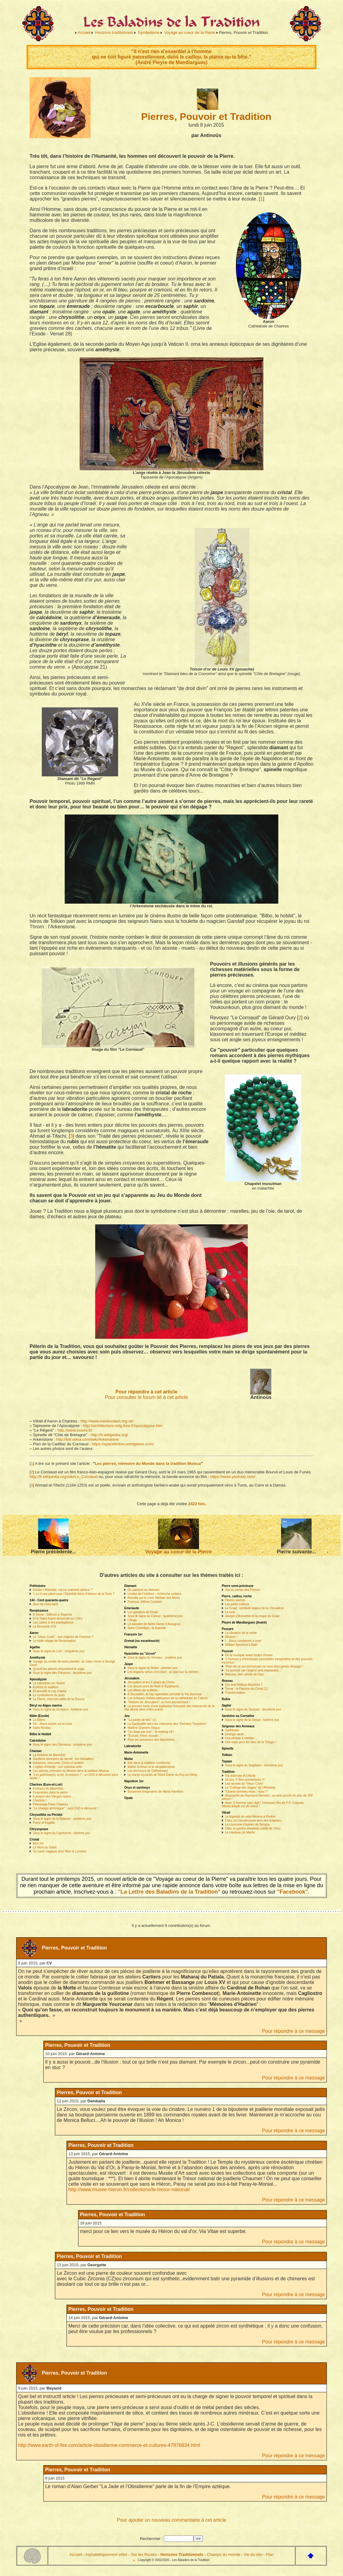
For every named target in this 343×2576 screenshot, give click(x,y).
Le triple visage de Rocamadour (54, 1640)
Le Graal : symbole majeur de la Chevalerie (254, 1608)
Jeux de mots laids (45, 1604)
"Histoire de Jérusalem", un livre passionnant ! (159, 1702)
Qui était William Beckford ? (243, 1684)
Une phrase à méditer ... (241, 1738)
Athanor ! (231, 1636)
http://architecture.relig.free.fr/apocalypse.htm (123, 1425)
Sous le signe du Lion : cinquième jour (59, 1651)
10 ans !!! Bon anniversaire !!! (245, 1779)
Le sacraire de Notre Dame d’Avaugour (154, 1624)
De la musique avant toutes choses (249, 1655)
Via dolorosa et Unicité (240, 1775)
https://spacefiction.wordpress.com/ (123, 1444)
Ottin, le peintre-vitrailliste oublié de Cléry (252, 1828)
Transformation (235, 1692)
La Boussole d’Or (44, 1626)
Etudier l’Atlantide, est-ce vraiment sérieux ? (62, 1589)
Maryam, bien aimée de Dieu (244, 1674)
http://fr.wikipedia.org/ (109, 1435)
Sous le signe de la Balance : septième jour (62, 1818)
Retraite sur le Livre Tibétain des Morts (154, 1597)
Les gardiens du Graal (142, 1612)
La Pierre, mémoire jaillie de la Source (59, 1699)
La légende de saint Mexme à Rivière (250, 1816)
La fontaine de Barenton (49, 1755)
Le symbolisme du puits (49, 1695)
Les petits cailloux (237, 1604)
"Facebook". (292, 1892)
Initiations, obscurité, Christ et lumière (58, 1763)
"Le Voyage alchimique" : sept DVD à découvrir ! (65, 1808)
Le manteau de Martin (240, 1832)
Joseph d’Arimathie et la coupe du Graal (252, 1616)
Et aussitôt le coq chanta (49, 1691)
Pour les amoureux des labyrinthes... (152, 1739)
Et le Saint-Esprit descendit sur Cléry (58, 1618)
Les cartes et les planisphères (53, 1622)
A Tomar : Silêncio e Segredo (52, 1614)
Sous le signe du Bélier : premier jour (153, 1668)
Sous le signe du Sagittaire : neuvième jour (254, 1765)
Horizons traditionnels (114, 32)
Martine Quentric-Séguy (144, 1727)
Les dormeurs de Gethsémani (148, 1770)
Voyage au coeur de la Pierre (189, 32)
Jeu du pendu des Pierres (242, 1589)
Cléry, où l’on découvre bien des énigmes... (254, 1820)
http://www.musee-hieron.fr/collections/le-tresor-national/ (129, 2189)
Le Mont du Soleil (44, 1847)
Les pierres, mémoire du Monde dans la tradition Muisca (148, 1463)
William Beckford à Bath (241, 1644)
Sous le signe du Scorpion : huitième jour (60, 1709)
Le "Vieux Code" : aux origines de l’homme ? (63, 1636)
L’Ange (132, 1620)
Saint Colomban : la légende (147, 1628)
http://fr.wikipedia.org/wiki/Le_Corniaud (64, 1476)
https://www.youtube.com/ (232, 1476)
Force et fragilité (44, 1822)
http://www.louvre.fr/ (74, 1430)
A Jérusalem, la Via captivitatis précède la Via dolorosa (165, 1694)
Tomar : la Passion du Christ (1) (246, 1688)
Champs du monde (223, 2554)
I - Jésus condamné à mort (243, 1640)
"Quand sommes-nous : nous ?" (246, 1791)
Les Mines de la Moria (142, 1690)
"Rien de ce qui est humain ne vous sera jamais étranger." (264, 1666)
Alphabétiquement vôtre (106, 2554)
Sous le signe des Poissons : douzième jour (62, 1673)
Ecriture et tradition (46, 1687)
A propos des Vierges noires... (53, 1796)
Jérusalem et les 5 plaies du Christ (151, 1682)
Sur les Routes (144, 2554)
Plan (270, 2554)
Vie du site (253, 2554)
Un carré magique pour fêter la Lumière (59, 1851)
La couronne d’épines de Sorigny (247, 1824)
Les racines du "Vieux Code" (244, 1783)
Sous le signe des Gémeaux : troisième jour (62, 1744)
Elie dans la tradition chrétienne (149, 1763)
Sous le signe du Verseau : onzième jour (155, 1657)
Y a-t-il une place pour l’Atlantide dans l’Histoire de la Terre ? (74, 1593)
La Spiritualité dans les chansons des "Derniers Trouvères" (167, 1723)
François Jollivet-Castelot (145, 1601)
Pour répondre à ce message (293, 2031)
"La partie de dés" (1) (142, 1720)
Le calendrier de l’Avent (49, 1683)
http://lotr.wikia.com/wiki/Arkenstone (87, 1439)
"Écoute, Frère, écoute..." (145, 1735)
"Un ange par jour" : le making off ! (151, 1731)
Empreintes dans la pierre (50, 1792)
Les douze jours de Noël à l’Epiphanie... (154, 1686)
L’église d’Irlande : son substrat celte (57, 1767)
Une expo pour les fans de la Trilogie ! (250, 1742)
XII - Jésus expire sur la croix (52, 1723)
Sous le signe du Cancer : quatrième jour (155, 1616)
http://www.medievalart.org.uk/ (107, 1421)
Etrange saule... (235, 1734)
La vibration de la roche (241, 1633)
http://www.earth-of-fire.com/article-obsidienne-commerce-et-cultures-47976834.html (109, 2445)
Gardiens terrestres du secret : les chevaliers (63, 1759)
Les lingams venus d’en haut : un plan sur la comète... (164, 1672)
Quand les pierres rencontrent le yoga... (60, 1669)
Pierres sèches (235, 1600)
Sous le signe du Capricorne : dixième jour (61, 1833)
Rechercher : (151, 2538)
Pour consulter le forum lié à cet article (146, 1397)
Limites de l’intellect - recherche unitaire (154, 1593)
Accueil (84, 32)
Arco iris (38, 1843)
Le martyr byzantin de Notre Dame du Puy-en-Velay (162, 1774)
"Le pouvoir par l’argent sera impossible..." (253, 1670)
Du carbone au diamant (143, 1589)
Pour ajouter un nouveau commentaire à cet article (171, 2520)
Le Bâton (39, 1720)
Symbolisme (149, 32)
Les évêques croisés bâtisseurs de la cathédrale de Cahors (168, 1698)
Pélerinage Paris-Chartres (50, 1804)
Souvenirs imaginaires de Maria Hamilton (155, 1791)
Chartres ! (39, 1800)
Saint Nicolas (42, 1727)
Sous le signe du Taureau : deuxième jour (253, 1709)
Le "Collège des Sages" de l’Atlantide (250, 1787)
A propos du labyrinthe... (49, 1788)
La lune (230, 1612)
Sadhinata (232, 1730)
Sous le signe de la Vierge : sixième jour (252, 1720)
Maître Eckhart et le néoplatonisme (151, 1767)
